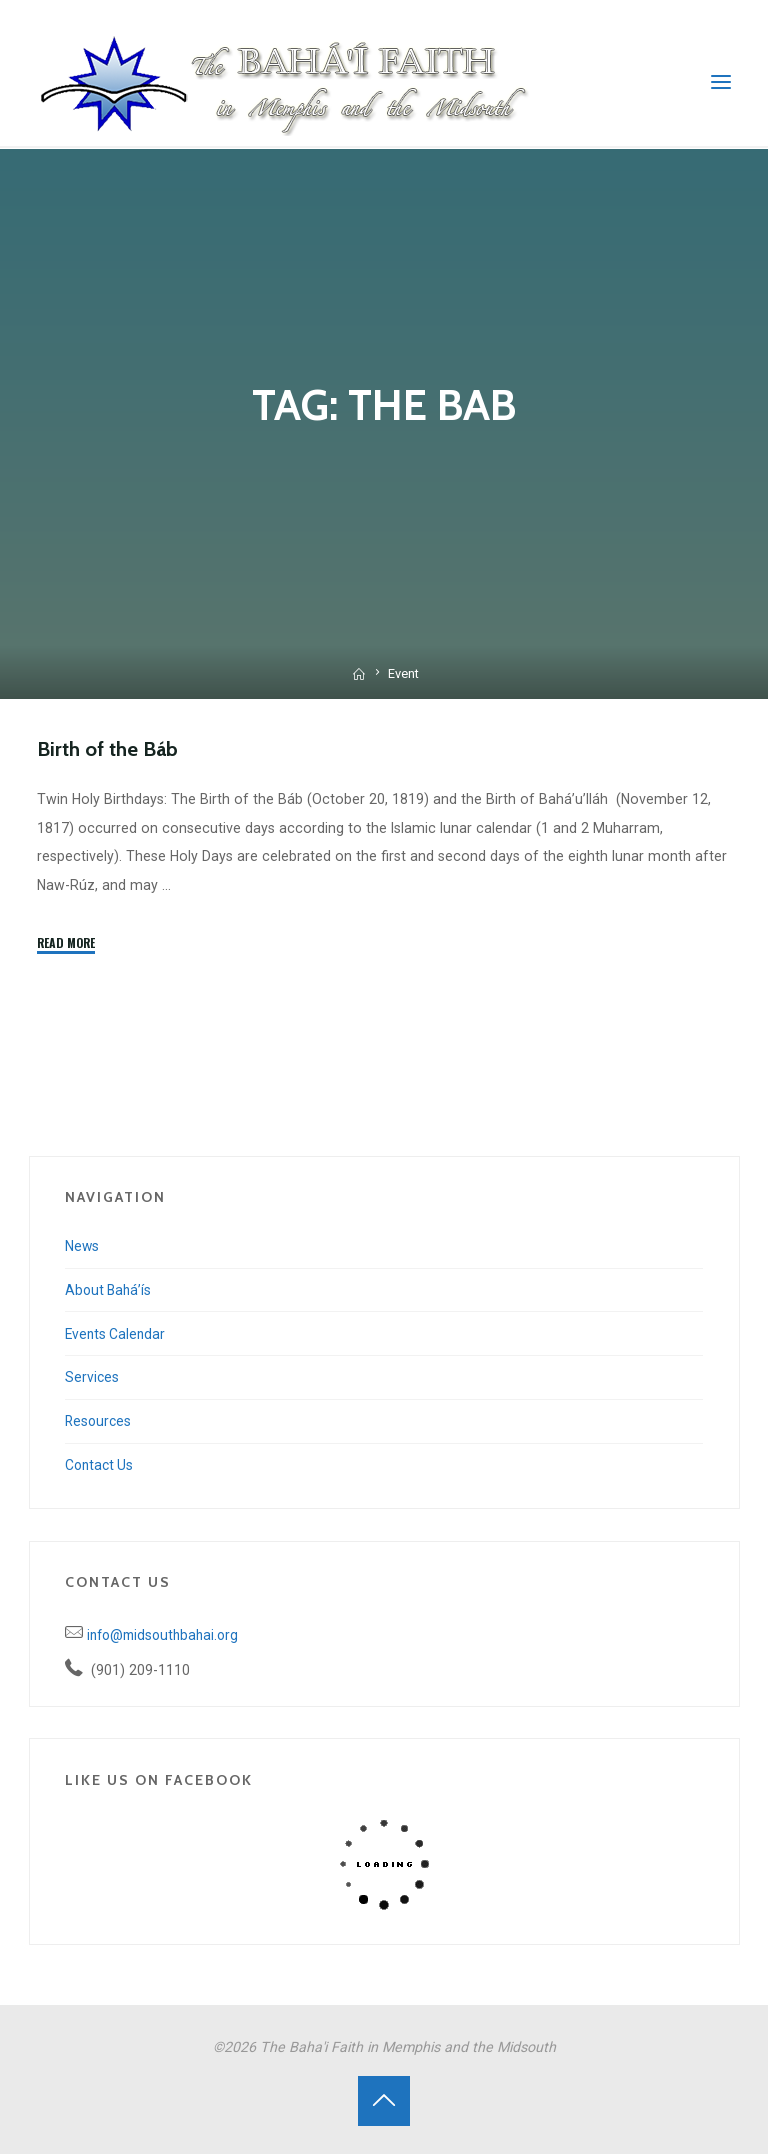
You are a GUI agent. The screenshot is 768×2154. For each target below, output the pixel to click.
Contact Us (101, 1465)
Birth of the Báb (109, 748)
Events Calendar (117, 1333)
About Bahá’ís (110, 1290)
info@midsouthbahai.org (167, 1635)
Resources (99, 1421)
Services (92, 1377)
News (82, 1246)
